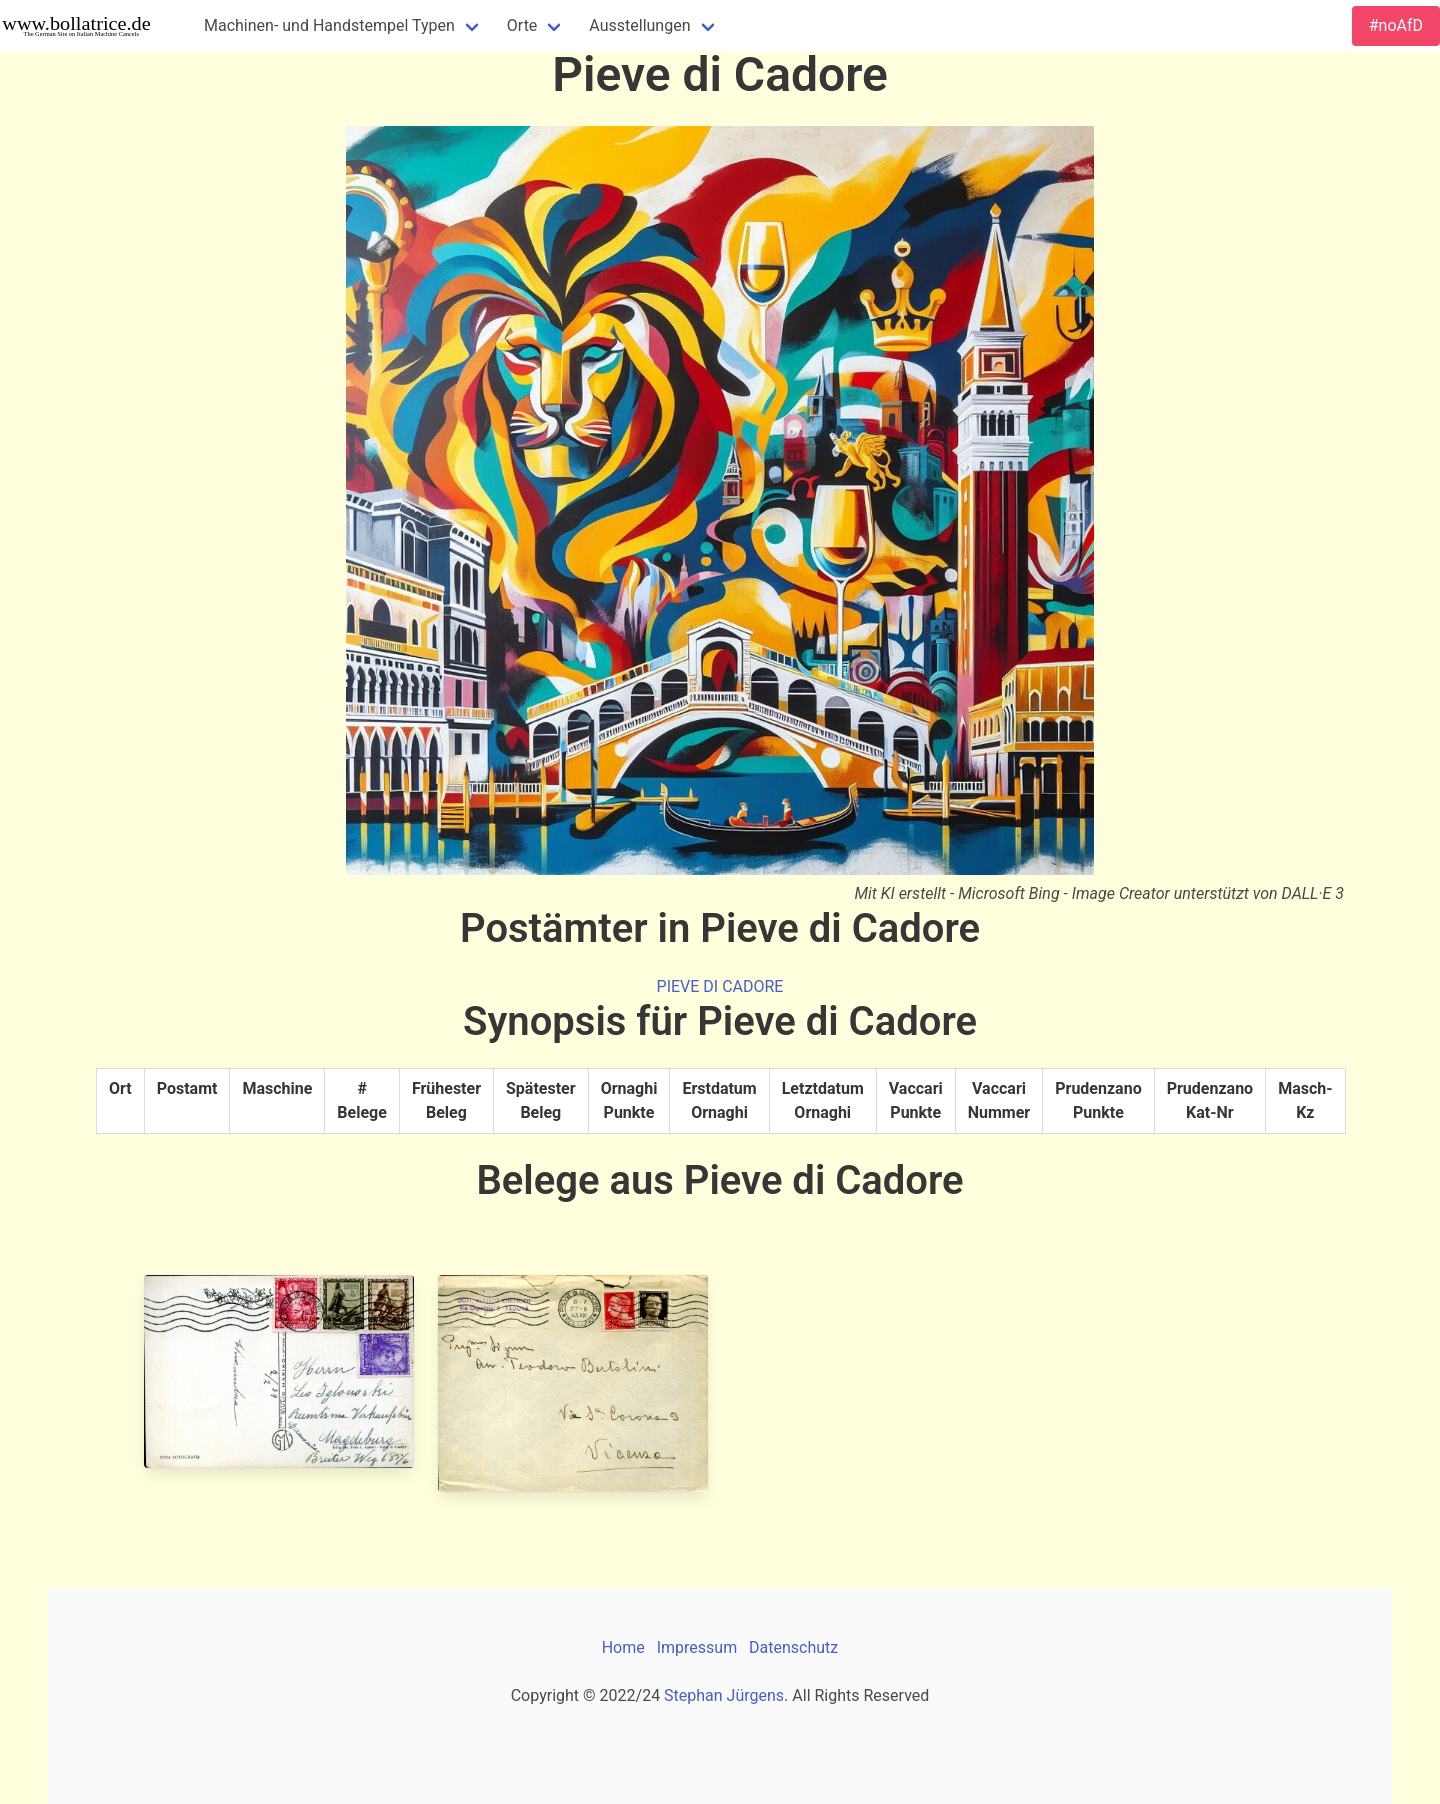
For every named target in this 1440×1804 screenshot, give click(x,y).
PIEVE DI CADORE (720, 986)
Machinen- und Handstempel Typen (329, 25)
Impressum (697, 1647)
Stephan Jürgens (724, 1695)
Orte (522, 25)
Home (623, 1647)
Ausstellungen (639, 25)
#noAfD (1396, 25)
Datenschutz (793, 1647)
